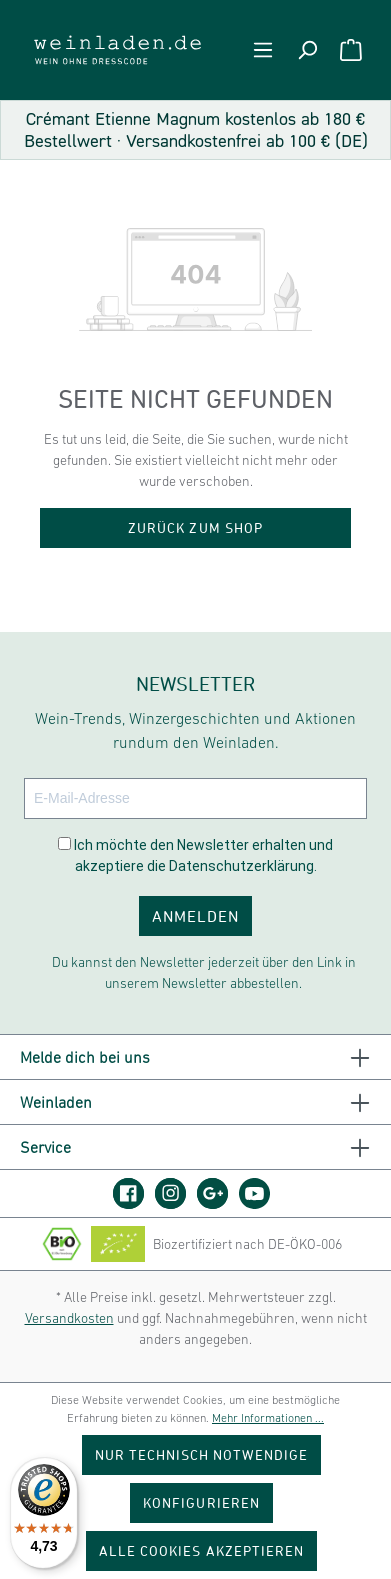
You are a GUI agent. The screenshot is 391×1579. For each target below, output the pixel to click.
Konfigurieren (201, 1502)
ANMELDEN (195, 916)
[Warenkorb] (351, 50)
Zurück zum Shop (195, 527)
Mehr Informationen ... (268, 1418)
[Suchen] (307, 50)
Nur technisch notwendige (202, 1454)
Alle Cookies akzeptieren (201, 1550)
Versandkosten (69, 1318)
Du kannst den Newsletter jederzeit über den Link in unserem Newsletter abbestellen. (204, 972)
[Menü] (263, 50)
